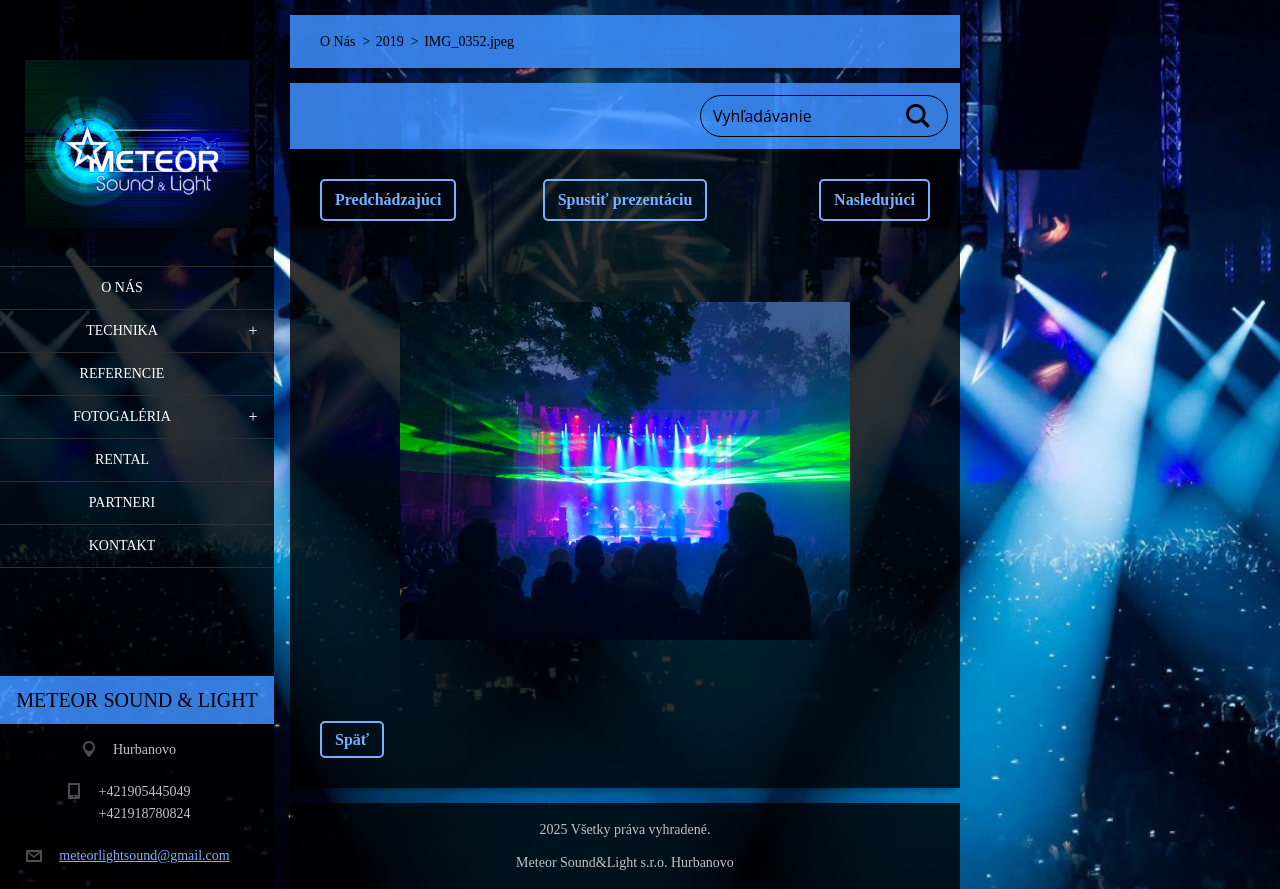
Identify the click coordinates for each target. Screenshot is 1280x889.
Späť (352, 739)
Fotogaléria (122, 416)
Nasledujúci (874, 199)
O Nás (122, 287)
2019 (390, 41)
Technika (122, 330)
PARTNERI (122, 502)
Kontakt (122, 545)
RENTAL (122, 459)
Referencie (122, 373)
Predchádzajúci (388, 199)
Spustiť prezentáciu (625, 199)
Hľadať (919, 116)
